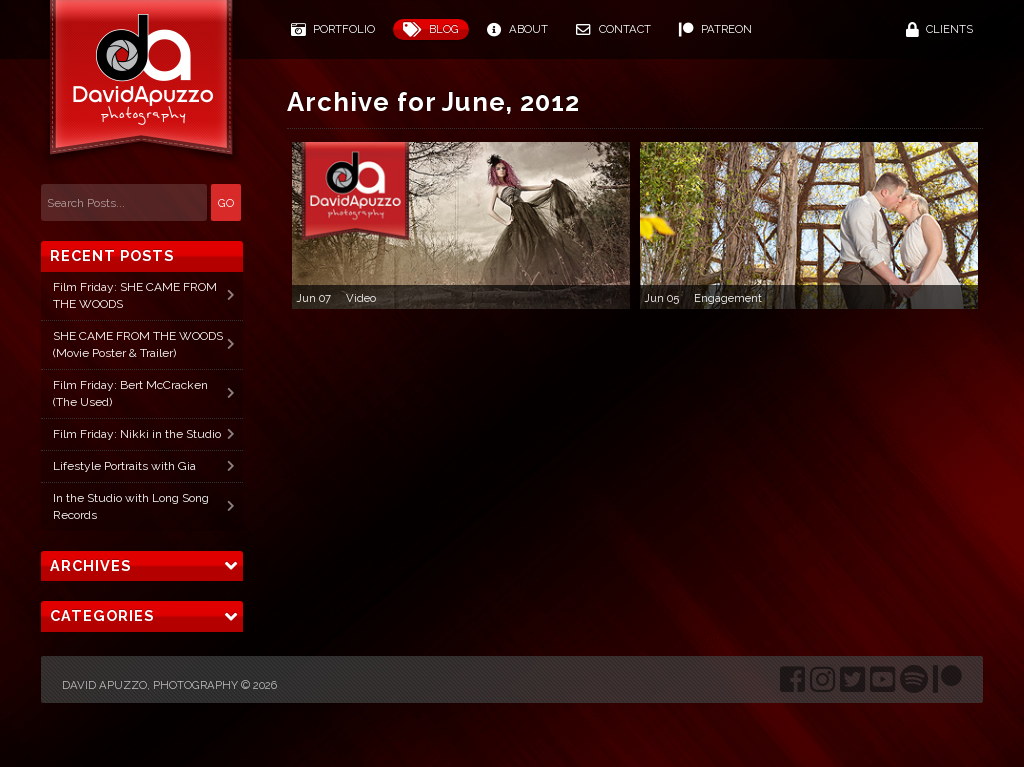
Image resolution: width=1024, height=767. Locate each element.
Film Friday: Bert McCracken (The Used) (130, 393)
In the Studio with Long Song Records (131, 506)
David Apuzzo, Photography (150, 685)
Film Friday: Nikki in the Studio (137, 434)
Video (361, 298)
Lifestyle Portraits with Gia (124, 466)
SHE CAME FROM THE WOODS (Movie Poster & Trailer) (138, 344)
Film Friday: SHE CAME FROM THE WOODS (135, 295)
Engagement (728, 298)
